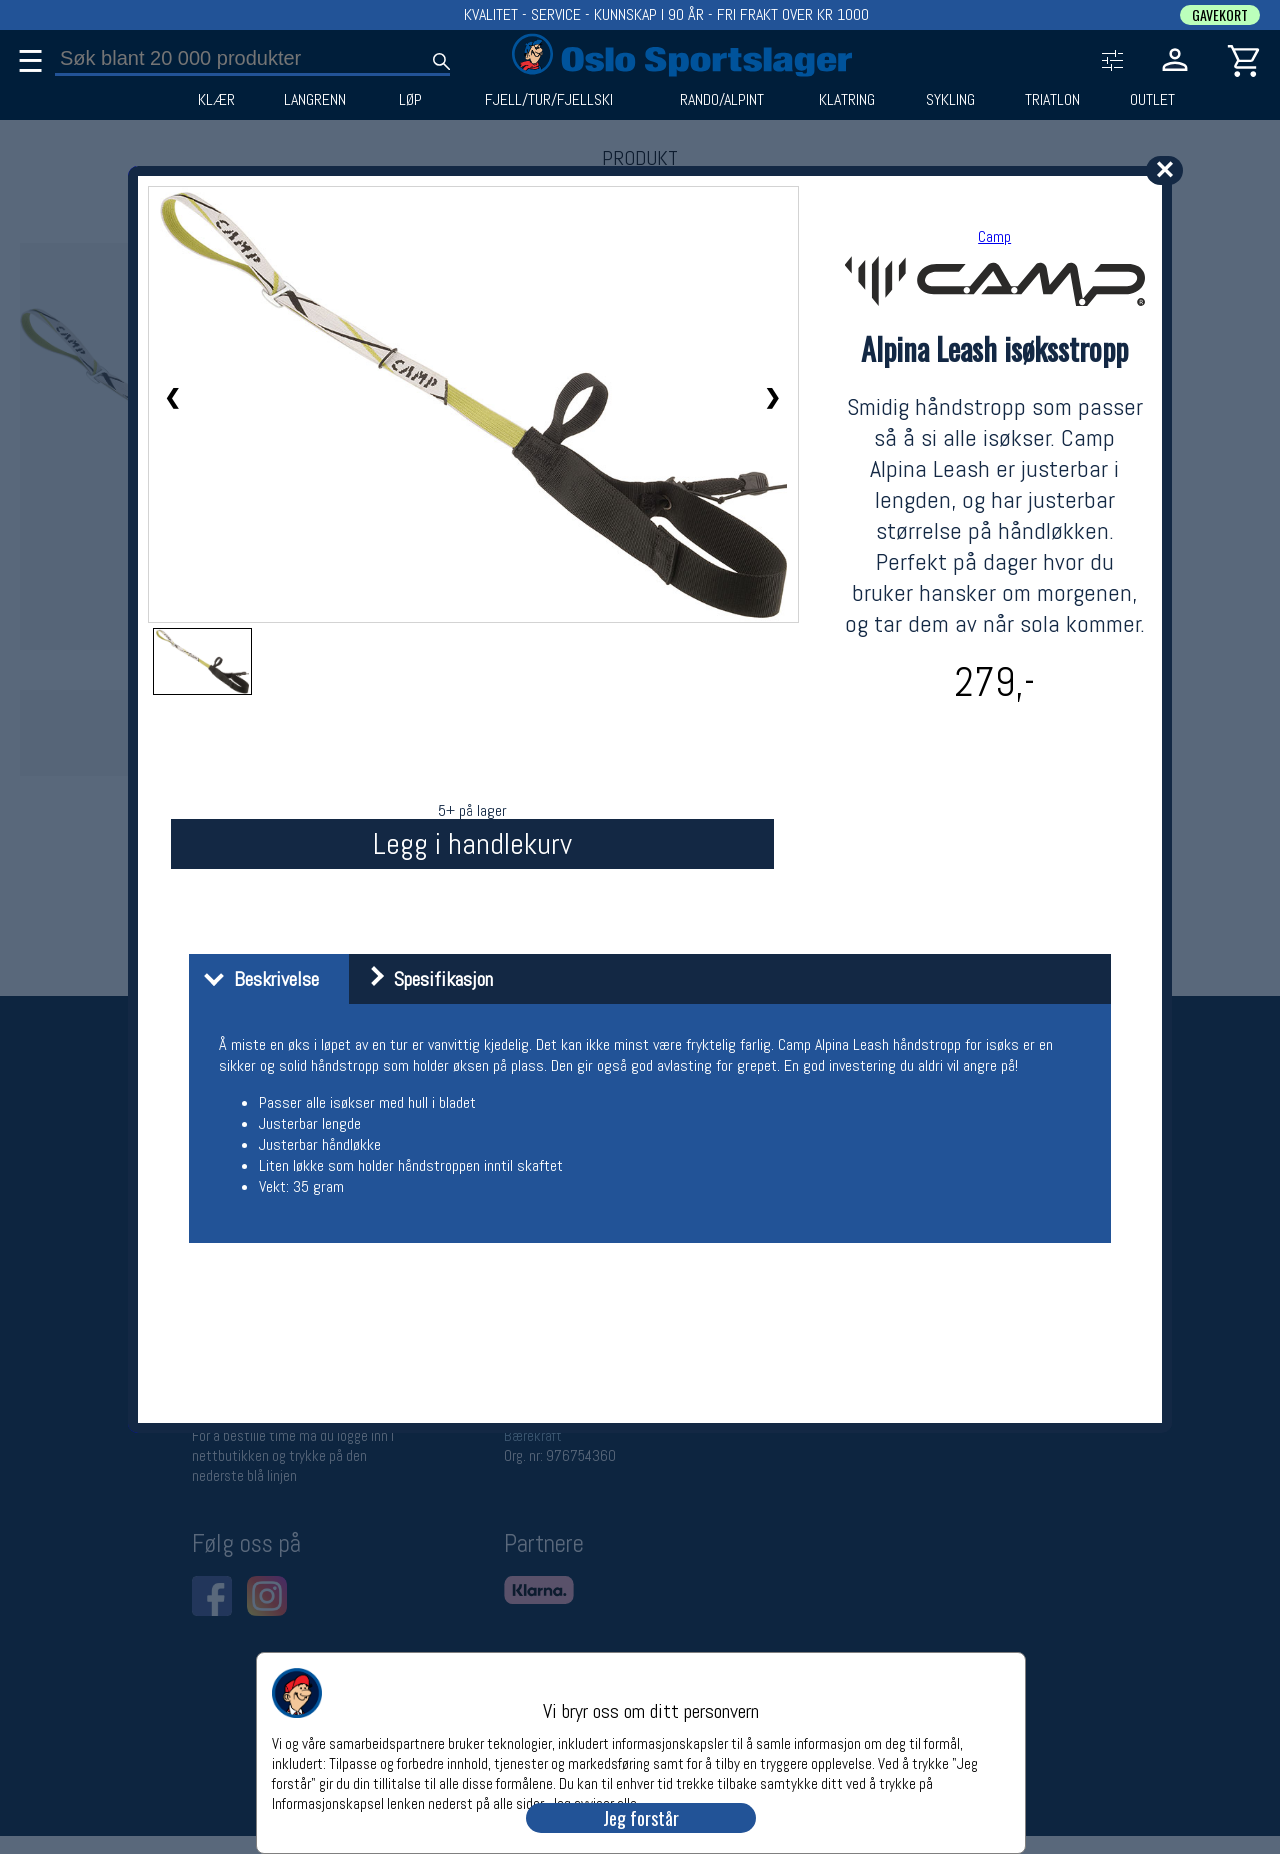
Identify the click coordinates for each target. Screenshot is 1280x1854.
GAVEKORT (1220, 15)
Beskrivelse (256, 979)
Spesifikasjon (423, 979)
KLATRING (847, 100)
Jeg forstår (641, 1818)
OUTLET (1152, 100)
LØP (410, 100)
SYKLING (950, 100)
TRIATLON (1052, 100)
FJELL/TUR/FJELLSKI (549, 100)
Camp (994, 236)
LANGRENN (315, 100)
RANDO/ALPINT (722, 100)
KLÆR (216, 100)
